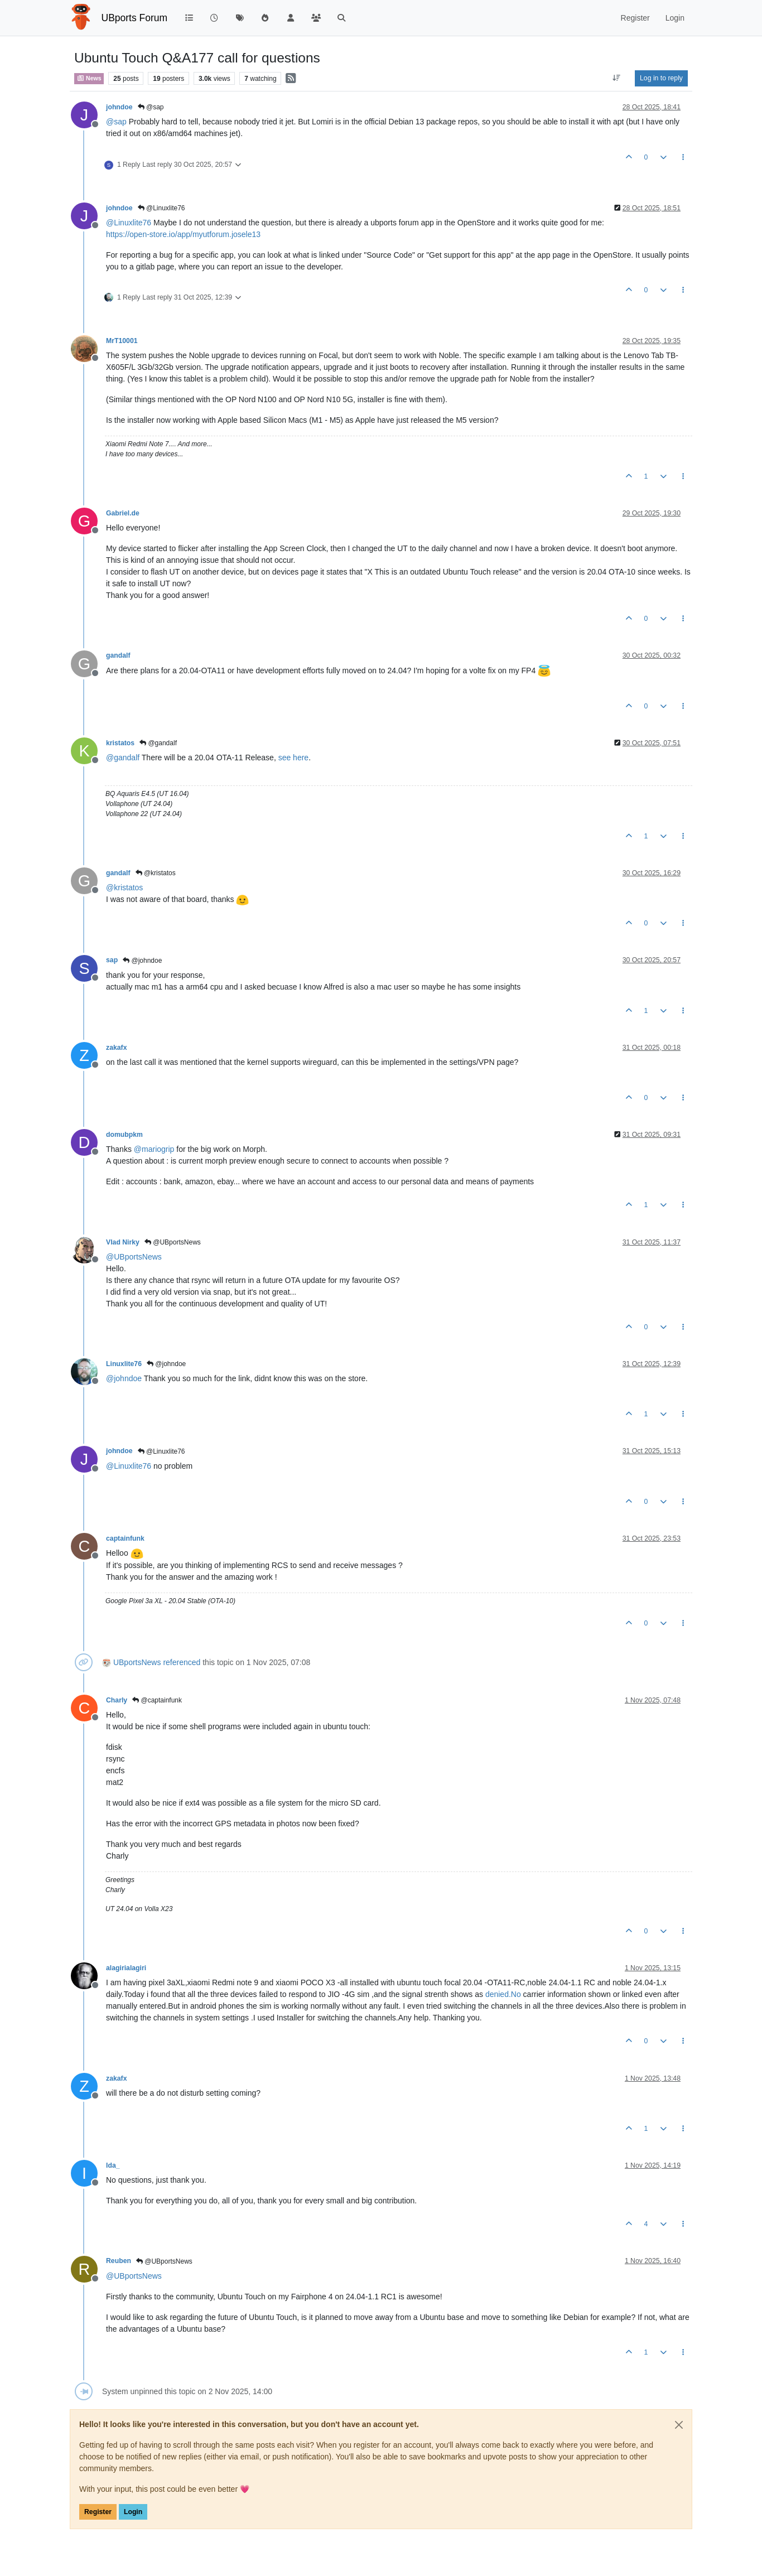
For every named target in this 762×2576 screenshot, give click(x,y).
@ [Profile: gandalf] (122, 757)
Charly (116, 1700)
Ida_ (113, 2165)
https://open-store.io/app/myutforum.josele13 (183, 234)
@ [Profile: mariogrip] (154, 1149)
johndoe (119, 107)
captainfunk (125, 1538)
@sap (151, 107)
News (89, 78)
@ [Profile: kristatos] (124, 887)
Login (133, 2512)
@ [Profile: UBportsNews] (134, 1256)
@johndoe (142, 960)
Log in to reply (661, 78)
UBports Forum (135, 17)
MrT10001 (122, 341)
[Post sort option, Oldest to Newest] (616, 78)
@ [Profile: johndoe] (124, 1378)
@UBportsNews (172, 1242)
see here (293, 757)
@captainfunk (157, 1700)
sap (112, 960)
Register (98, 2512)
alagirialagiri (126, 1968)
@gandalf (158, 743)
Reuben (118, 2261)
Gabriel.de (122, 513)
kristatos (120, 743)
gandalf (118, 655)
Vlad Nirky (122, 1242)
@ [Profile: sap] (116, 121)
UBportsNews (137, 1662)
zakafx (116, 1047)
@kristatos (156, 873)
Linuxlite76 (124, 1364)
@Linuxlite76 (161, 208)
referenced (181, 1662)
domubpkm (124, 1135)
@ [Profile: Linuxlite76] (128, 222)
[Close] (679, 2425)
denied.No (503, 1994)
